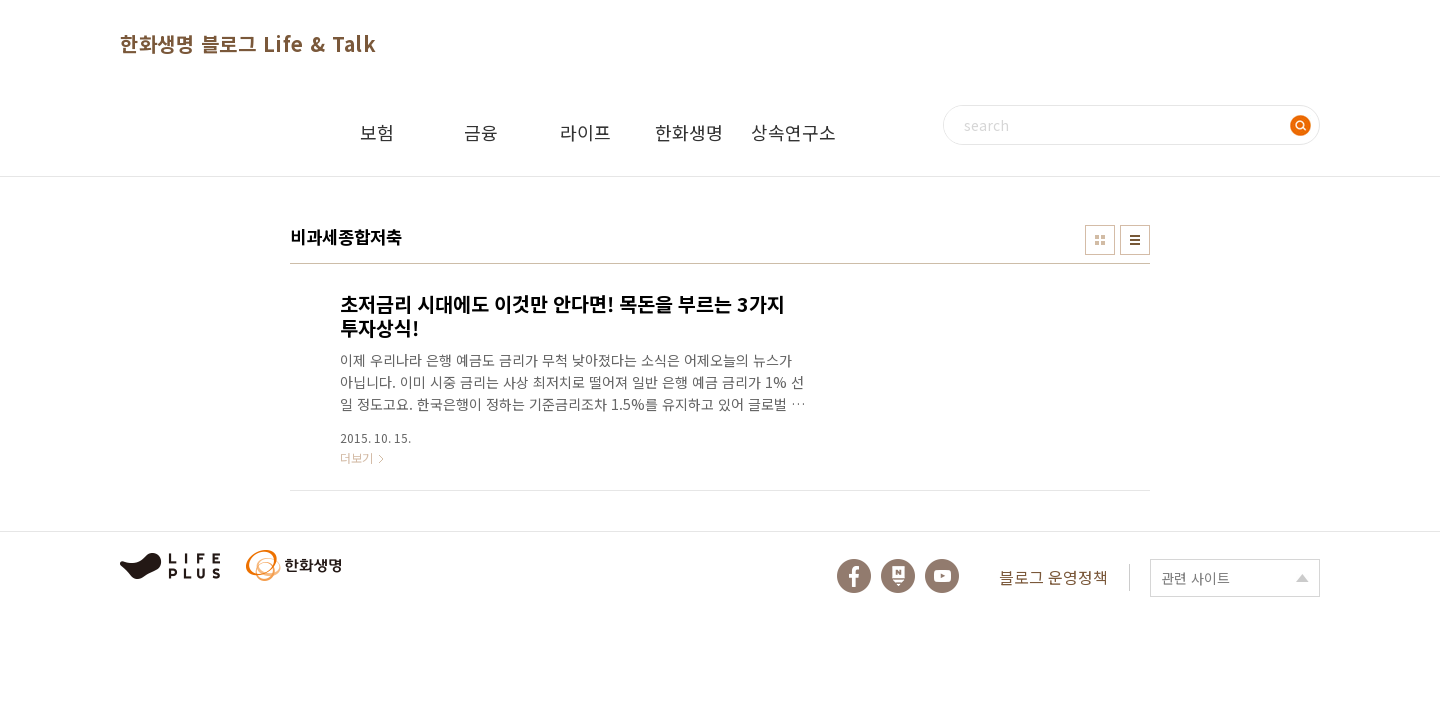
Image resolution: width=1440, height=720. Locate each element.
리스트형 (1135, 240)
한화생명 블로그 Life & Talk (248, 43)
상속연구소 (793, 132)
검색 (1300, 125)
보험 (377, 132)
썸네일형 (1100, 240)
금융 (481, 132)
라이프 (585, 132)
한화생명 (689, 132)
